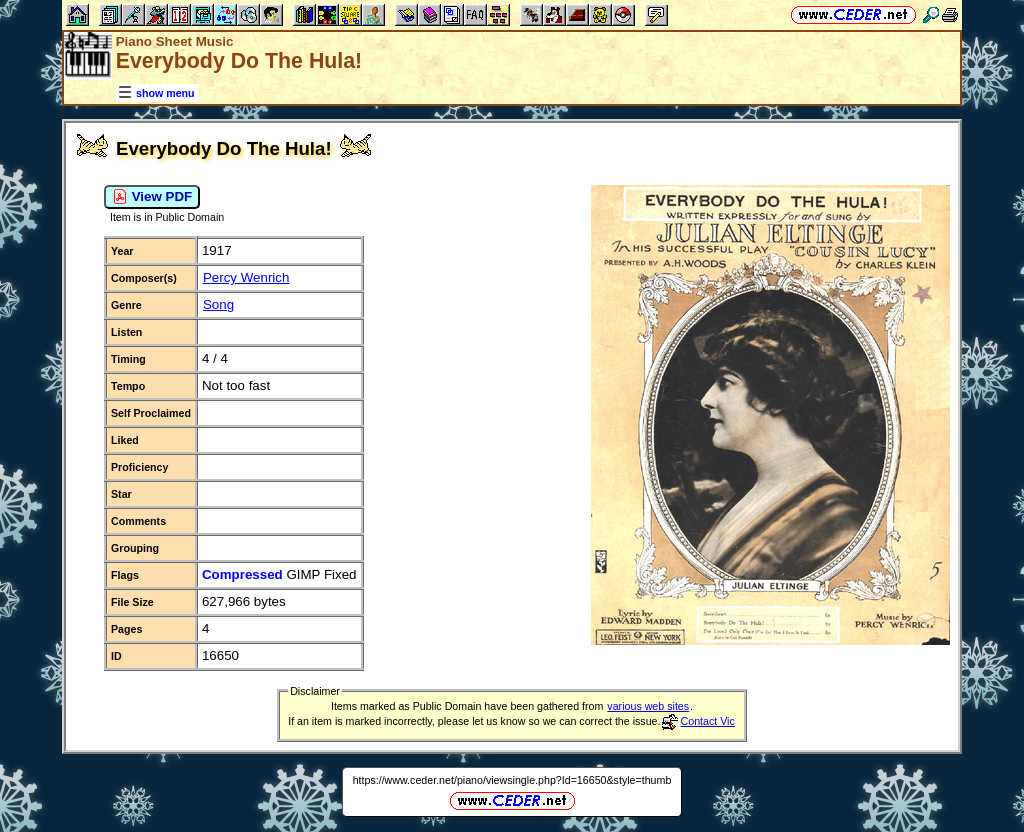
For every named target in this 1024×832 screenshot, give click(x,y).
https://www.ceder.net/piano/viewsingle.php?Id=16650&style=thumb (512, 780)
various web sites (648, 706)
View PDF (152, 197)
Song (218, 304)
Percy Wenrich (246, 277)
